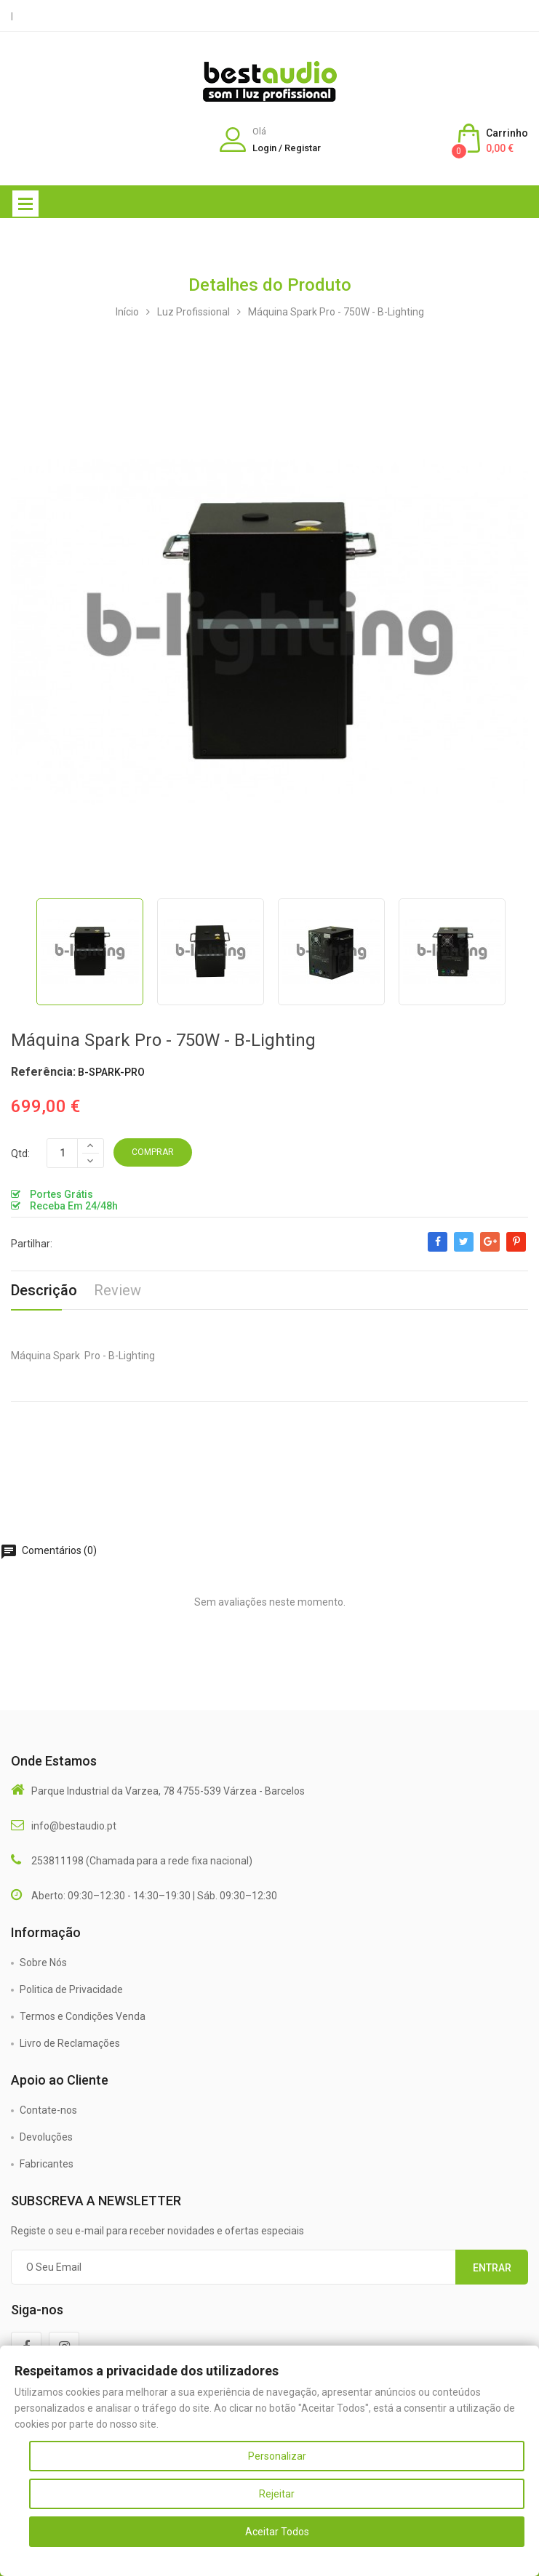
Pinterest (516, 1249)
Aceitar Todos (277, 2531)
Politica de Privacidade (71, 1989)
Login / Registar (286, 147)
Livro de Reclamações (70, 2043)
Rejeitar (277, 2494)
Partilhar (437, 1249)
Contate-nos (48, 2110)
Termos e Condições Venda (82, 2016)
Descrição (44, 1290)
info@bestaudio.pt (73, 1826)
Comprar (153, 1152)
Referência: (43, 1072)
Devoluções (46, 2137)
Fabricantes (46, 2164)
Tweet (464, 1249)
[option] (89, 951)
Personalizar (277, 2456)
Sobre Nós (43, 1962)
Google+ (490, 1249)
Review (117, 1290)
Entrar (492, 2268)
